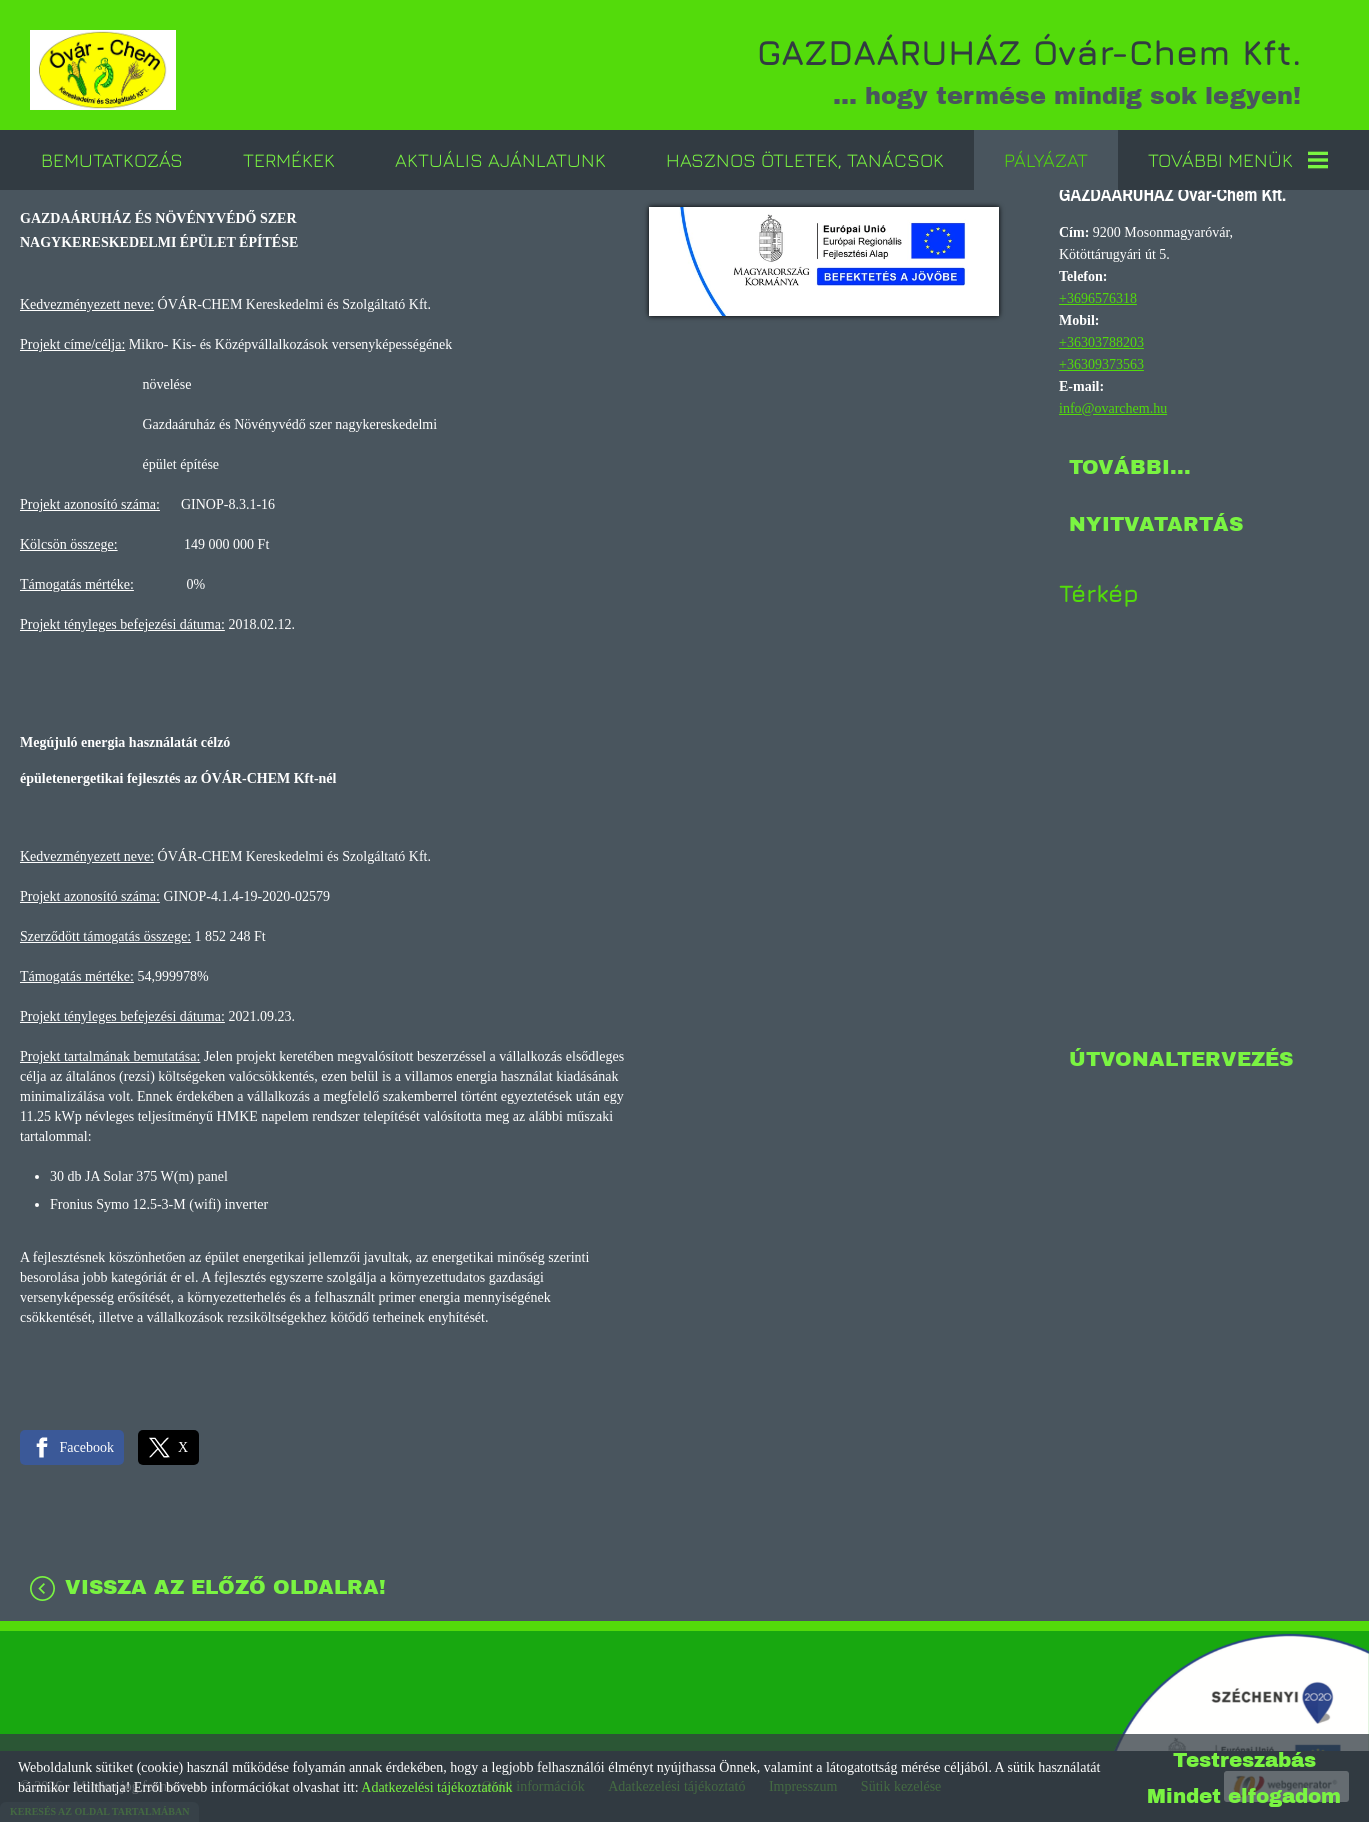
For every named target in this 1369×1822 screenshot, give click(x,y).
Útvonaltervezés (1181, 1059)
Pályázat (1046, 159)
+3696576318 (1098, 298)
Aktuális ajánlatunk (500, 159)
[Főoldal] (103, 70)
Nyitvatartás (1156, 524)
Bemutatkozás (112, 159)
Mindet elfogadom (1244, 1796)
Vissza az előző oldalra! (225, 1587)
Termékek (289, 159)
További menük (1238, 159)
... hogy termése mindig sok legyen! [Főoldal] (1029, 70)
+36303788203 (1101, 342)
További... (1130, 467)
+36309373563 (1101, 364)
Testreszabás (1244, 1760)
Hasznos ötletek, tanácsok (805, 159)
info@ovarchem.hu (1113, 408)
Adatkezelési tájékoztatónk (436, 1787)
